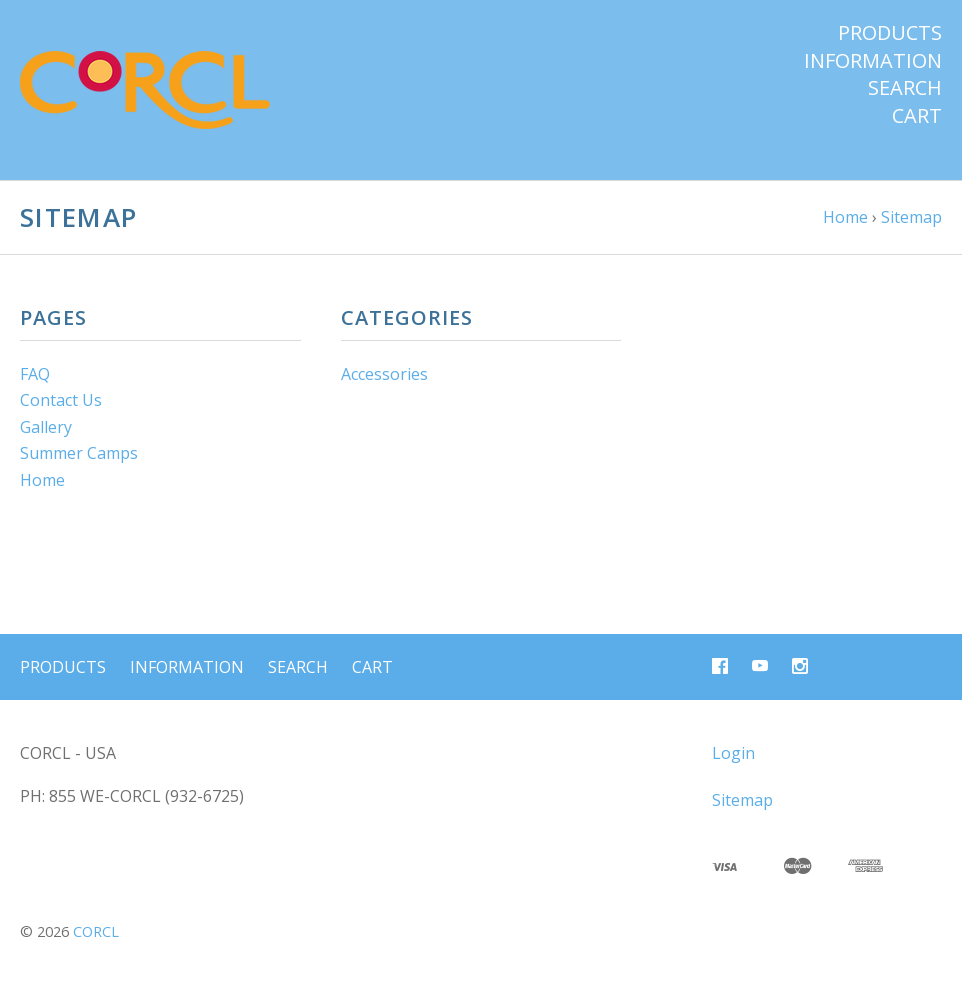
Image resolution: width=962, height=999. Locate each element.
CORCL (96, 931)
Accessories (384, 374)
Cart (917, 116)
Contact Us (61, 400)
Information (873, 61)
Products (890, 33)
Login (733, 753)
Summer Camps (79, 453)
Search (905, 88)
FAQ (35, 374)
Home (42, 480)
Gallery (46, 427)
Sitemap (742, 800)
